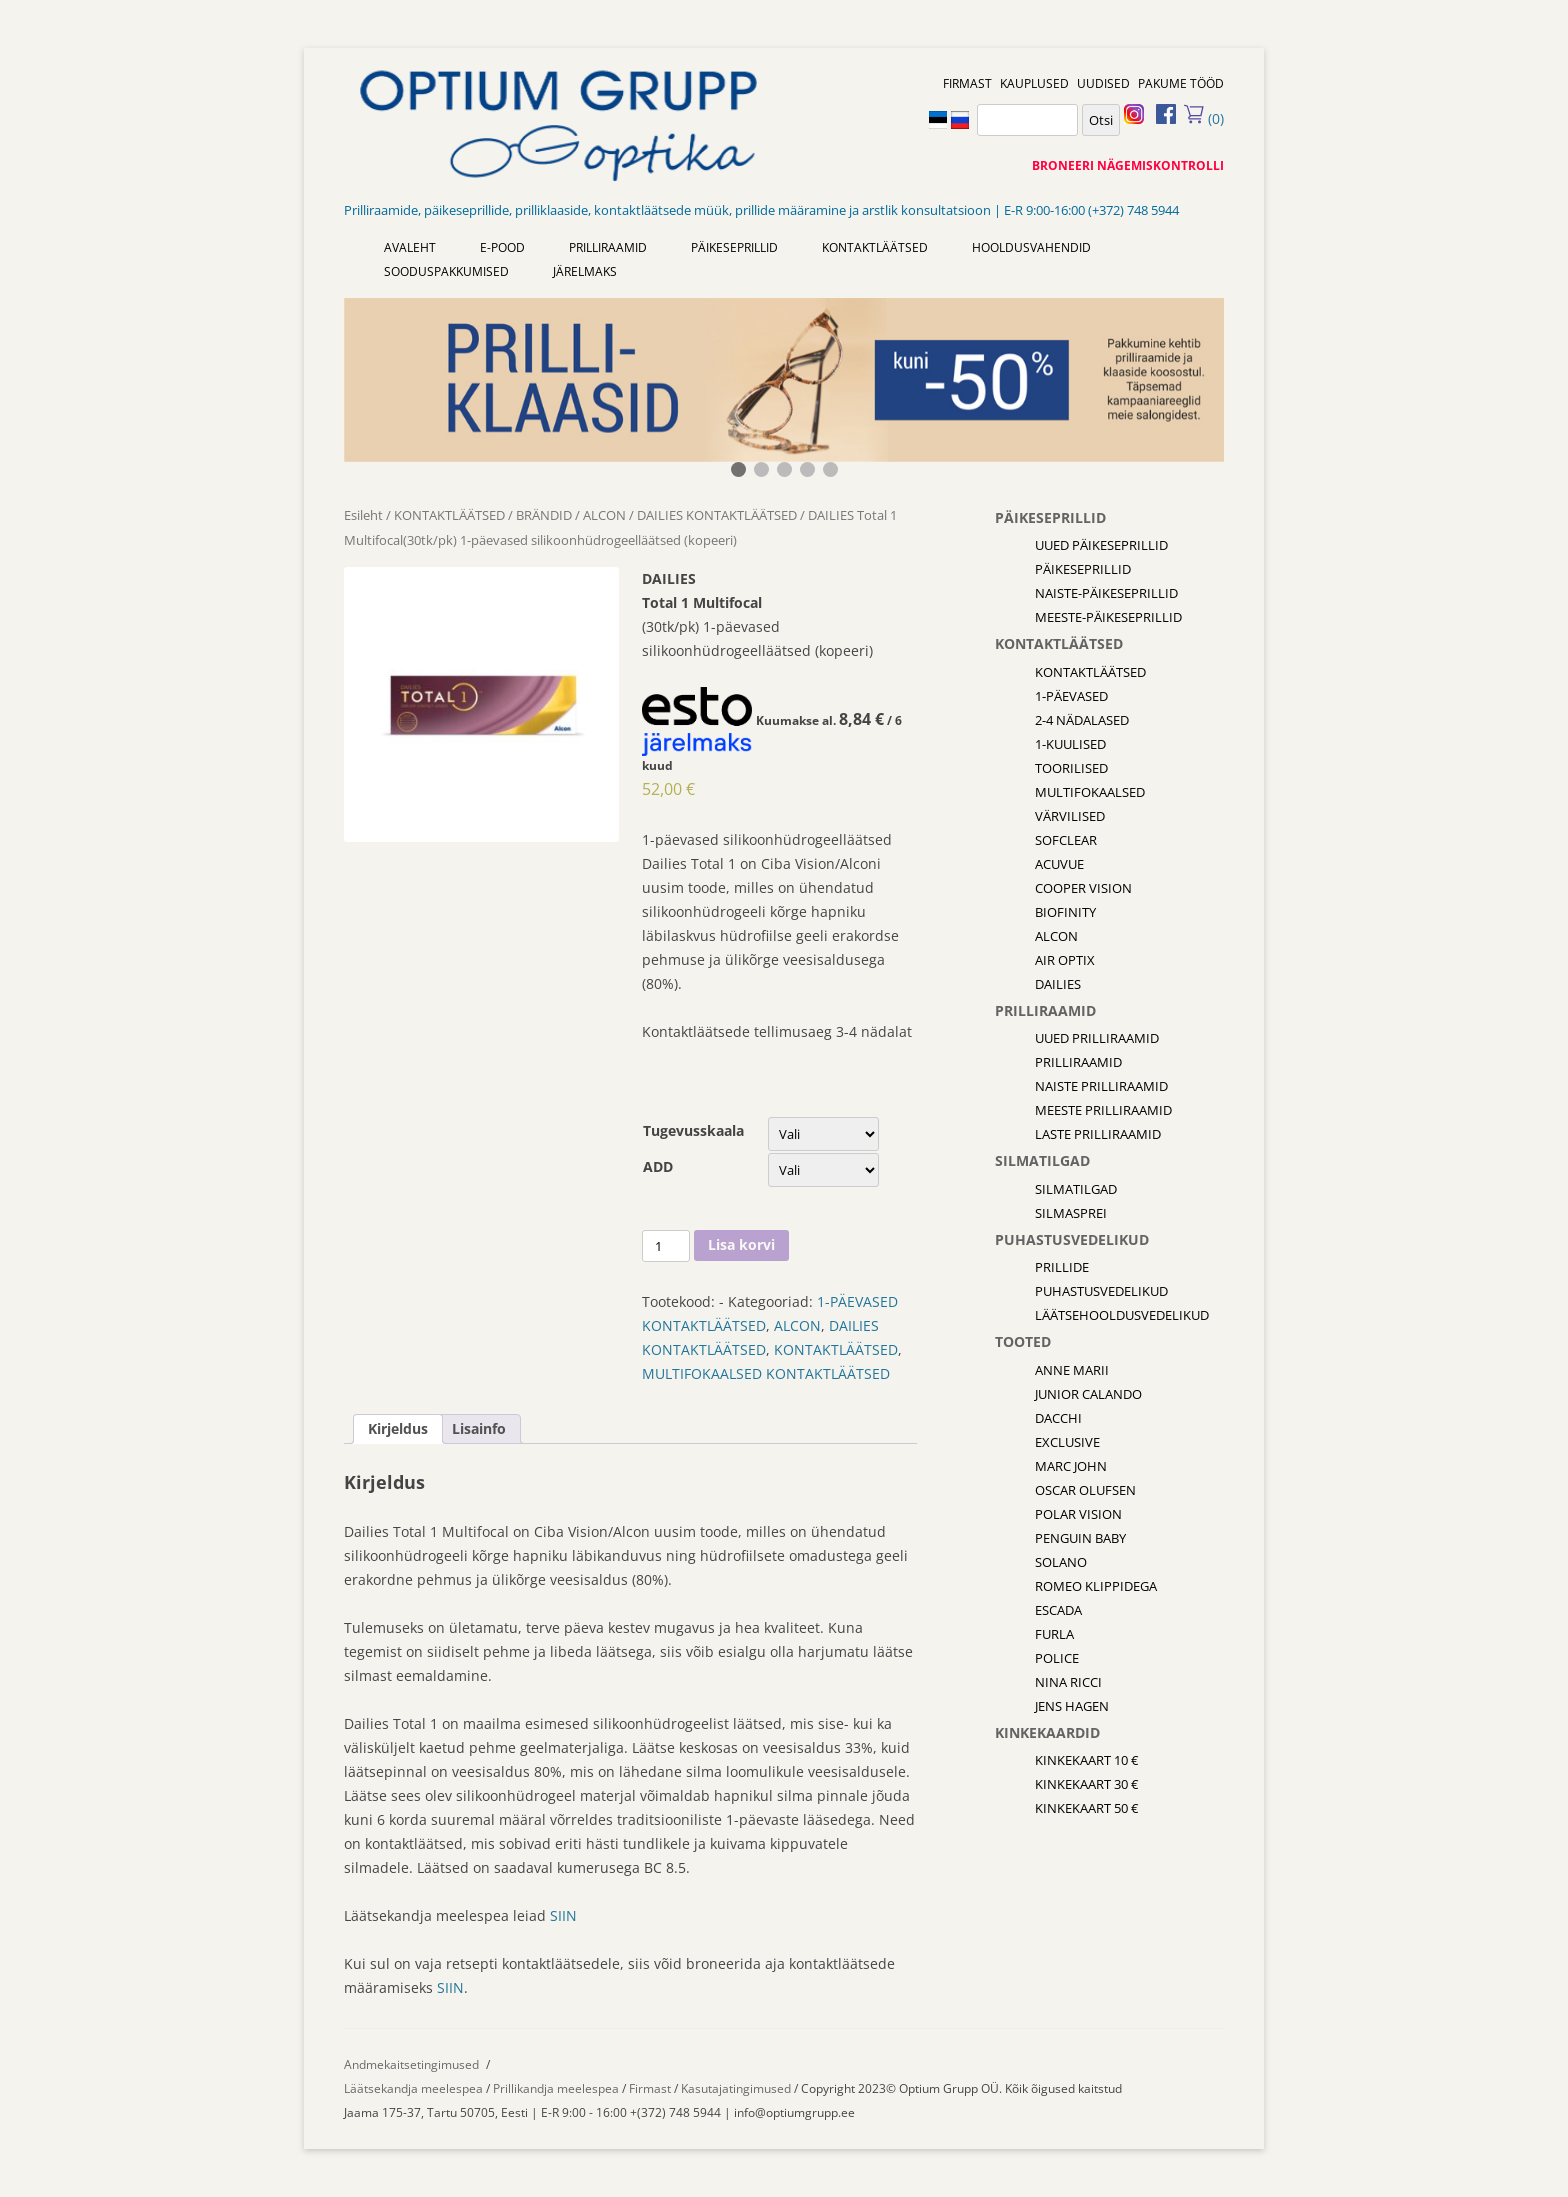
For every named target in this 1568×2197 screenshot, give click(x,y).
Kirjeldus (398, 1428)
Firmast (651, 2088)
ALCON (604, 515)
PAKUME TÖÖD (1181, 83)
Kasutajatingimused (736, 2088)
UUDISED (1103, 83)
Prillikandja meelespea (556, 2088)
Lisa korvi (741, 1244)
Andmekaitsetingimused (411, 2064)
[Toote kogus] (666, 1246)
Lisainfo (479, 1428)
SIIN (563, 1915)
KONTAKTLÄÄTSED (449, 515)
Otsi (1101, 120)
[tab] (398, 1429)
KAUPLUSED (1034, 83)
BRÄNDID (544, 515)
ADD (658, 1166)
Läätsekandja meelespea (413, 2088)
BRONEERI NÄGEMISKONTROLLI (1128, 165)
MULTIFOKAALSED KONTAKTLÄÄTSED (766, 1373)
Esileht (363, 515)
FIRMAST (967, 83)
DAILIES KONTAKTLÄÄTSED (717, 515)
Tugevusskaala (693, 1130)
